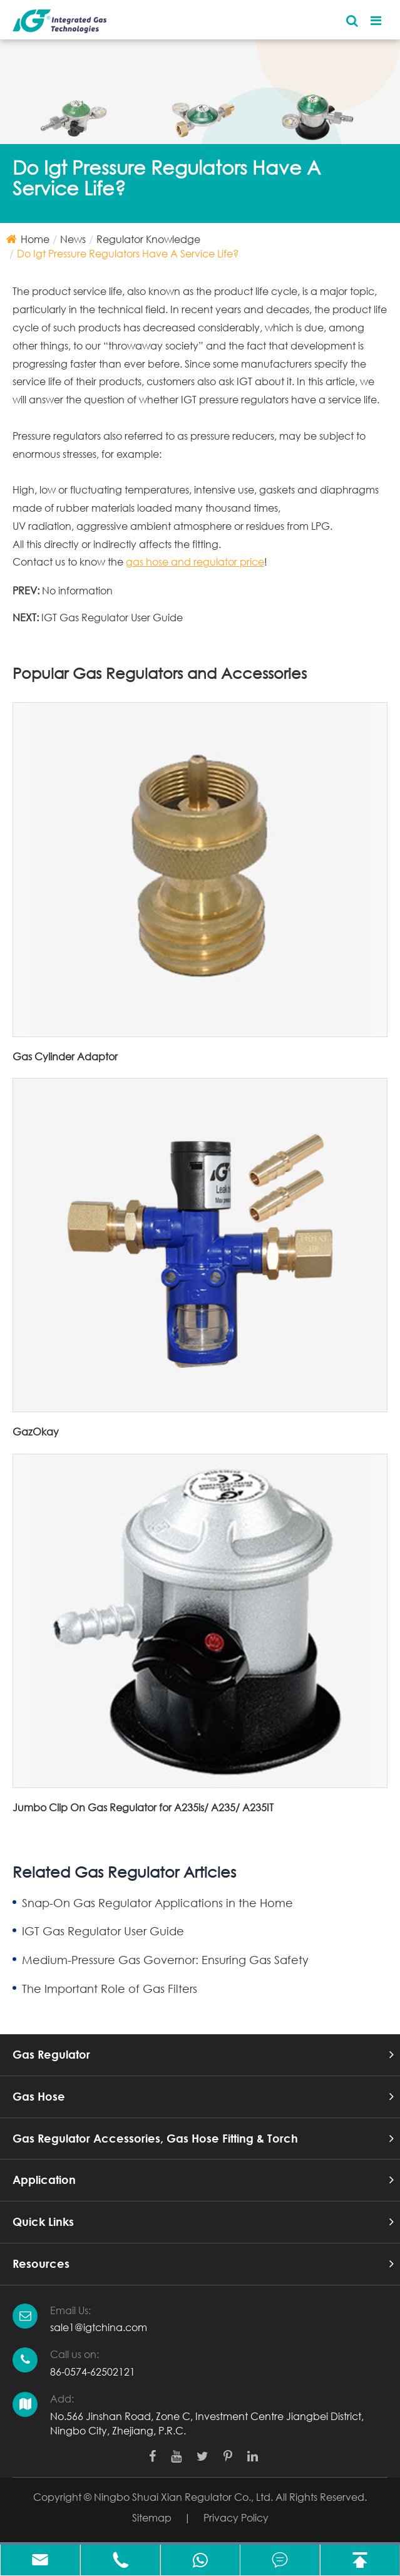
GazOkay (36, 1431)
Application (44, 2179)
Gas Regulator (51, 2054)
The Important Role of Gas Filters (109, 1988)
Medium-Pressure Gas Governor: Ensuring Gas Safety (165, 1960)
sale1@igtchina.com (98, 2327)
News (73, 239)
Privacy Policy (236, 2517)
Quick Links (43, 2221)
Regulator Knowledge (148, 239)
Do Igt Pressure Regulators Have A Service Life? (127, 253)
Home (35, 239)
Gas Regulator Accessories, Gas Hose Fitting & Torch (155, 2138)
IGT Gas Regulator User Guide (112, 617)
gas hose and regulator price (195, 561)
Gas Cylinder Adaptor (65, 1056)
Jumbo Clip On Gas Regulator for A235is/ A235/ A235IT (143, 1807)
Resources (41, 2263)
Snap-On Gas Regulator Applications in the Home (157, 1903)
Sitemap (152, 2517)
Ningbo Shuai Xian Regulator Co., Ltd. (183, 2496)
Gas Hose (39, 2096)
